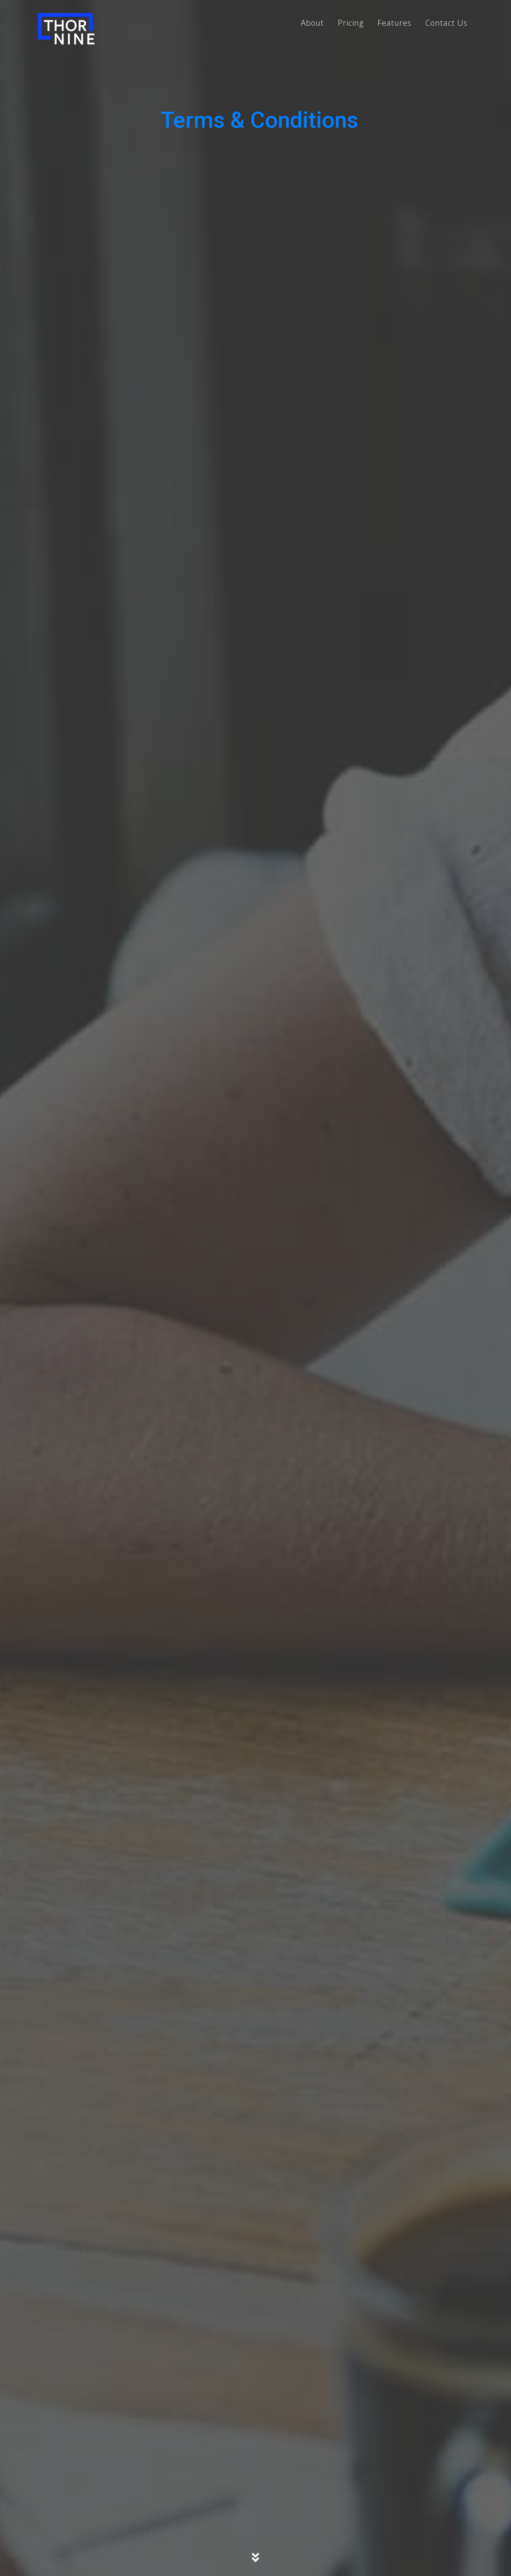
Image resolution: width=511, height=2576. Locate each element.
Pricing (350, 23)
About (312, 23)
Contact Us (446, 23)
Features (394, 23)
